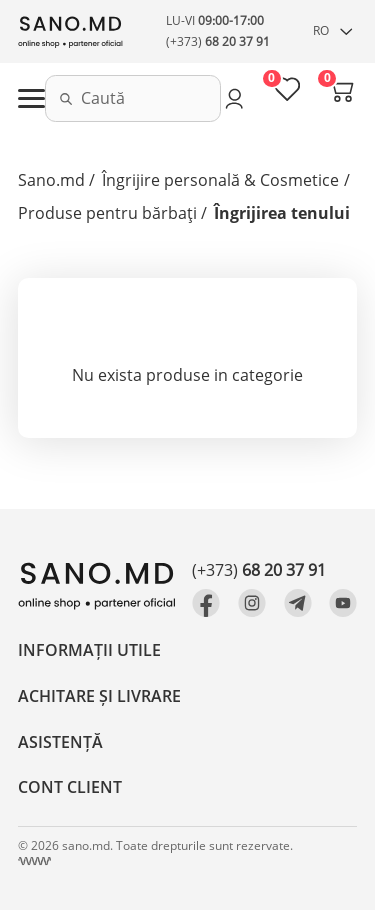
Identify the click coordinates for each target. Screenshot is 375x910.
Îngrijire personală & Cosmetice (220, 180)
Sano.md (51, 180)
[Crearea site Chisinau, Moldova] (34, 861)
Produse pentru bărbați (107, 213)
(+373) (218, 41)
